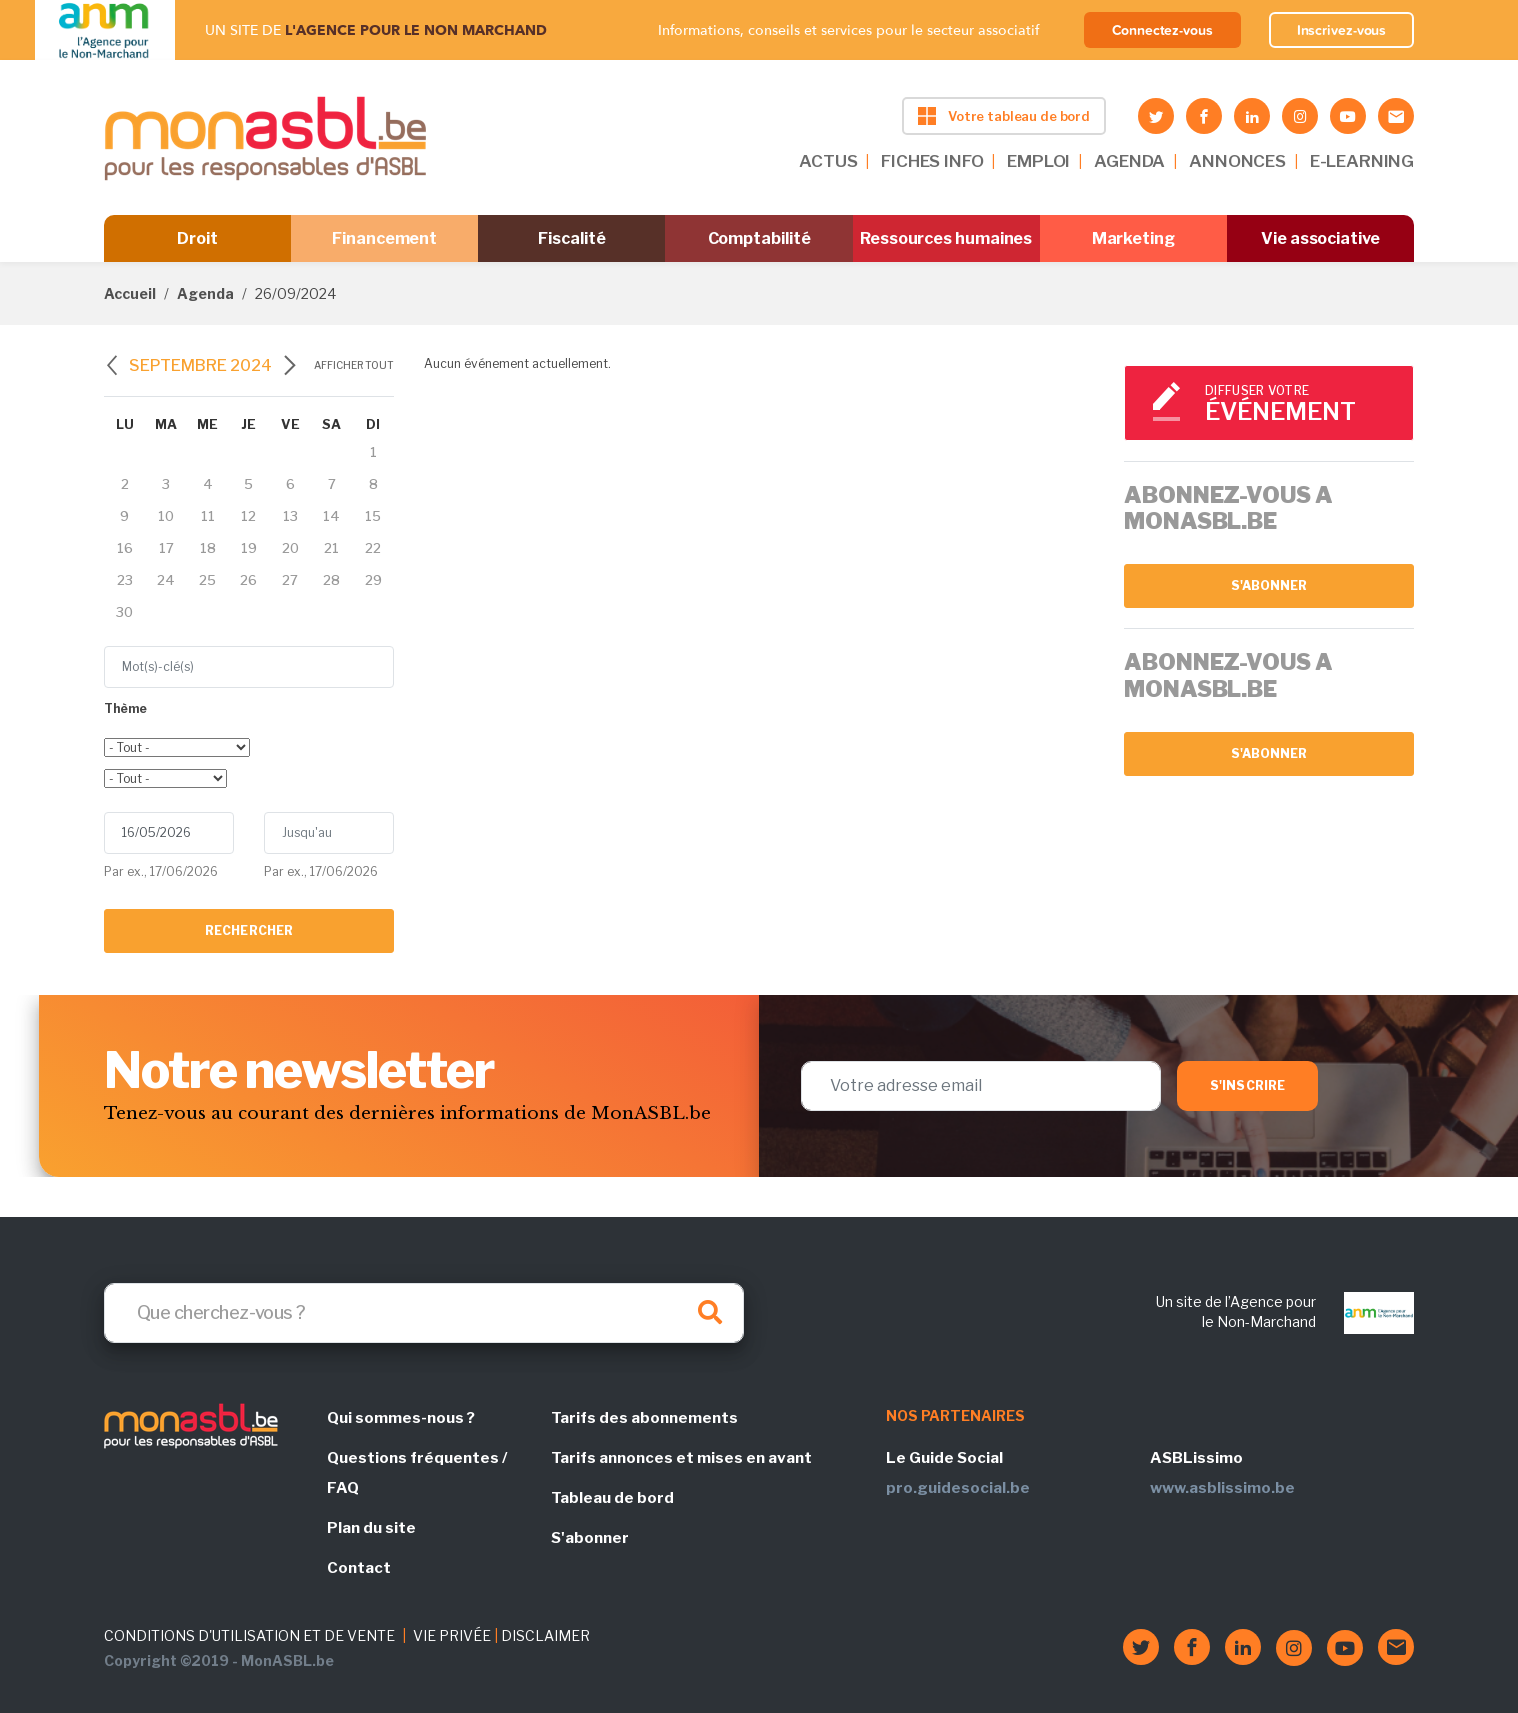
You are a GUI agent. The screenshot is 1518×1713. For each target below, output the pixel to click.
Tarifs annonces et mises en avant (681, 1458)
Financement (384, 238)
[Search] (424, 1313)
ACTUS (828, 161)
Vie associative (1320, 238)
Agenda (205, 293)
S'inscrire (1247, 1085)
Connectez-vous (1162, 30)
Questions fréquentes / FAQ (417, 1473)
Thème (125, 708)
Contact (359, 1568)
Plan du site (371, 1528)
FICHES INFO (932, 161)
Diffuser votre (1300, 404)
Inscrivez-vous (1342, 30)
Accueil (130, 293)
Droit (197, 238)
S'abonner (1269, 585)
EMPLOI (1038, 161)
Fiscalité (571, 238)
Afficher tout (354, 365)
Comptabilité (759, 238)
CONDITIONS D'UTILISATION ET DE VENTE (249, 1635)
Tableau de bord (612, 1498)
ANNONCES (1237, 161)
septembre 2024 (200, 365)
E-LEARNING (1362, 161)
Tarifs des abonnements (644, 1418)
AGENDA (1129, 161)
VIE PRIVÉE (452, 1635)
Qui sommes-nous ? (401, 1418)
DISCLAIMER (545, 1635)
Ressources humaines (946, 238)
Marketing (1133, 238)
